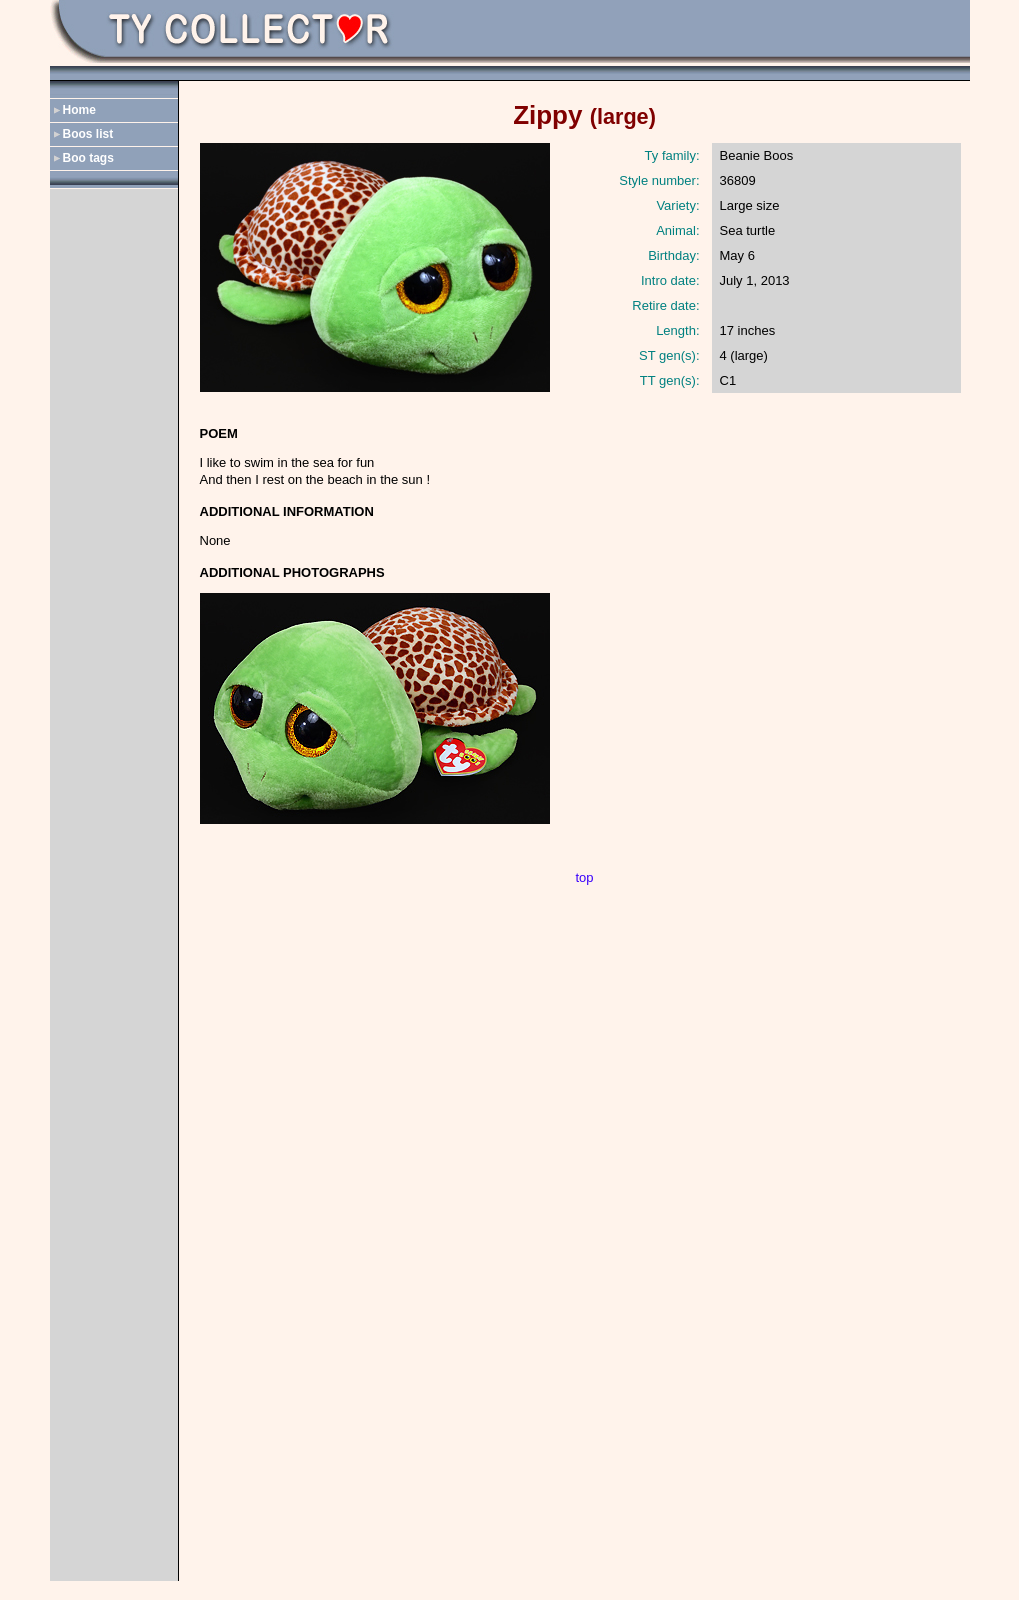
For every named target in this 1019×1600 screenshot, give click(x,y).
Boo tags (88, 158)
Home (79, 110)
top (584, 877)
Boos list (88, 134)
